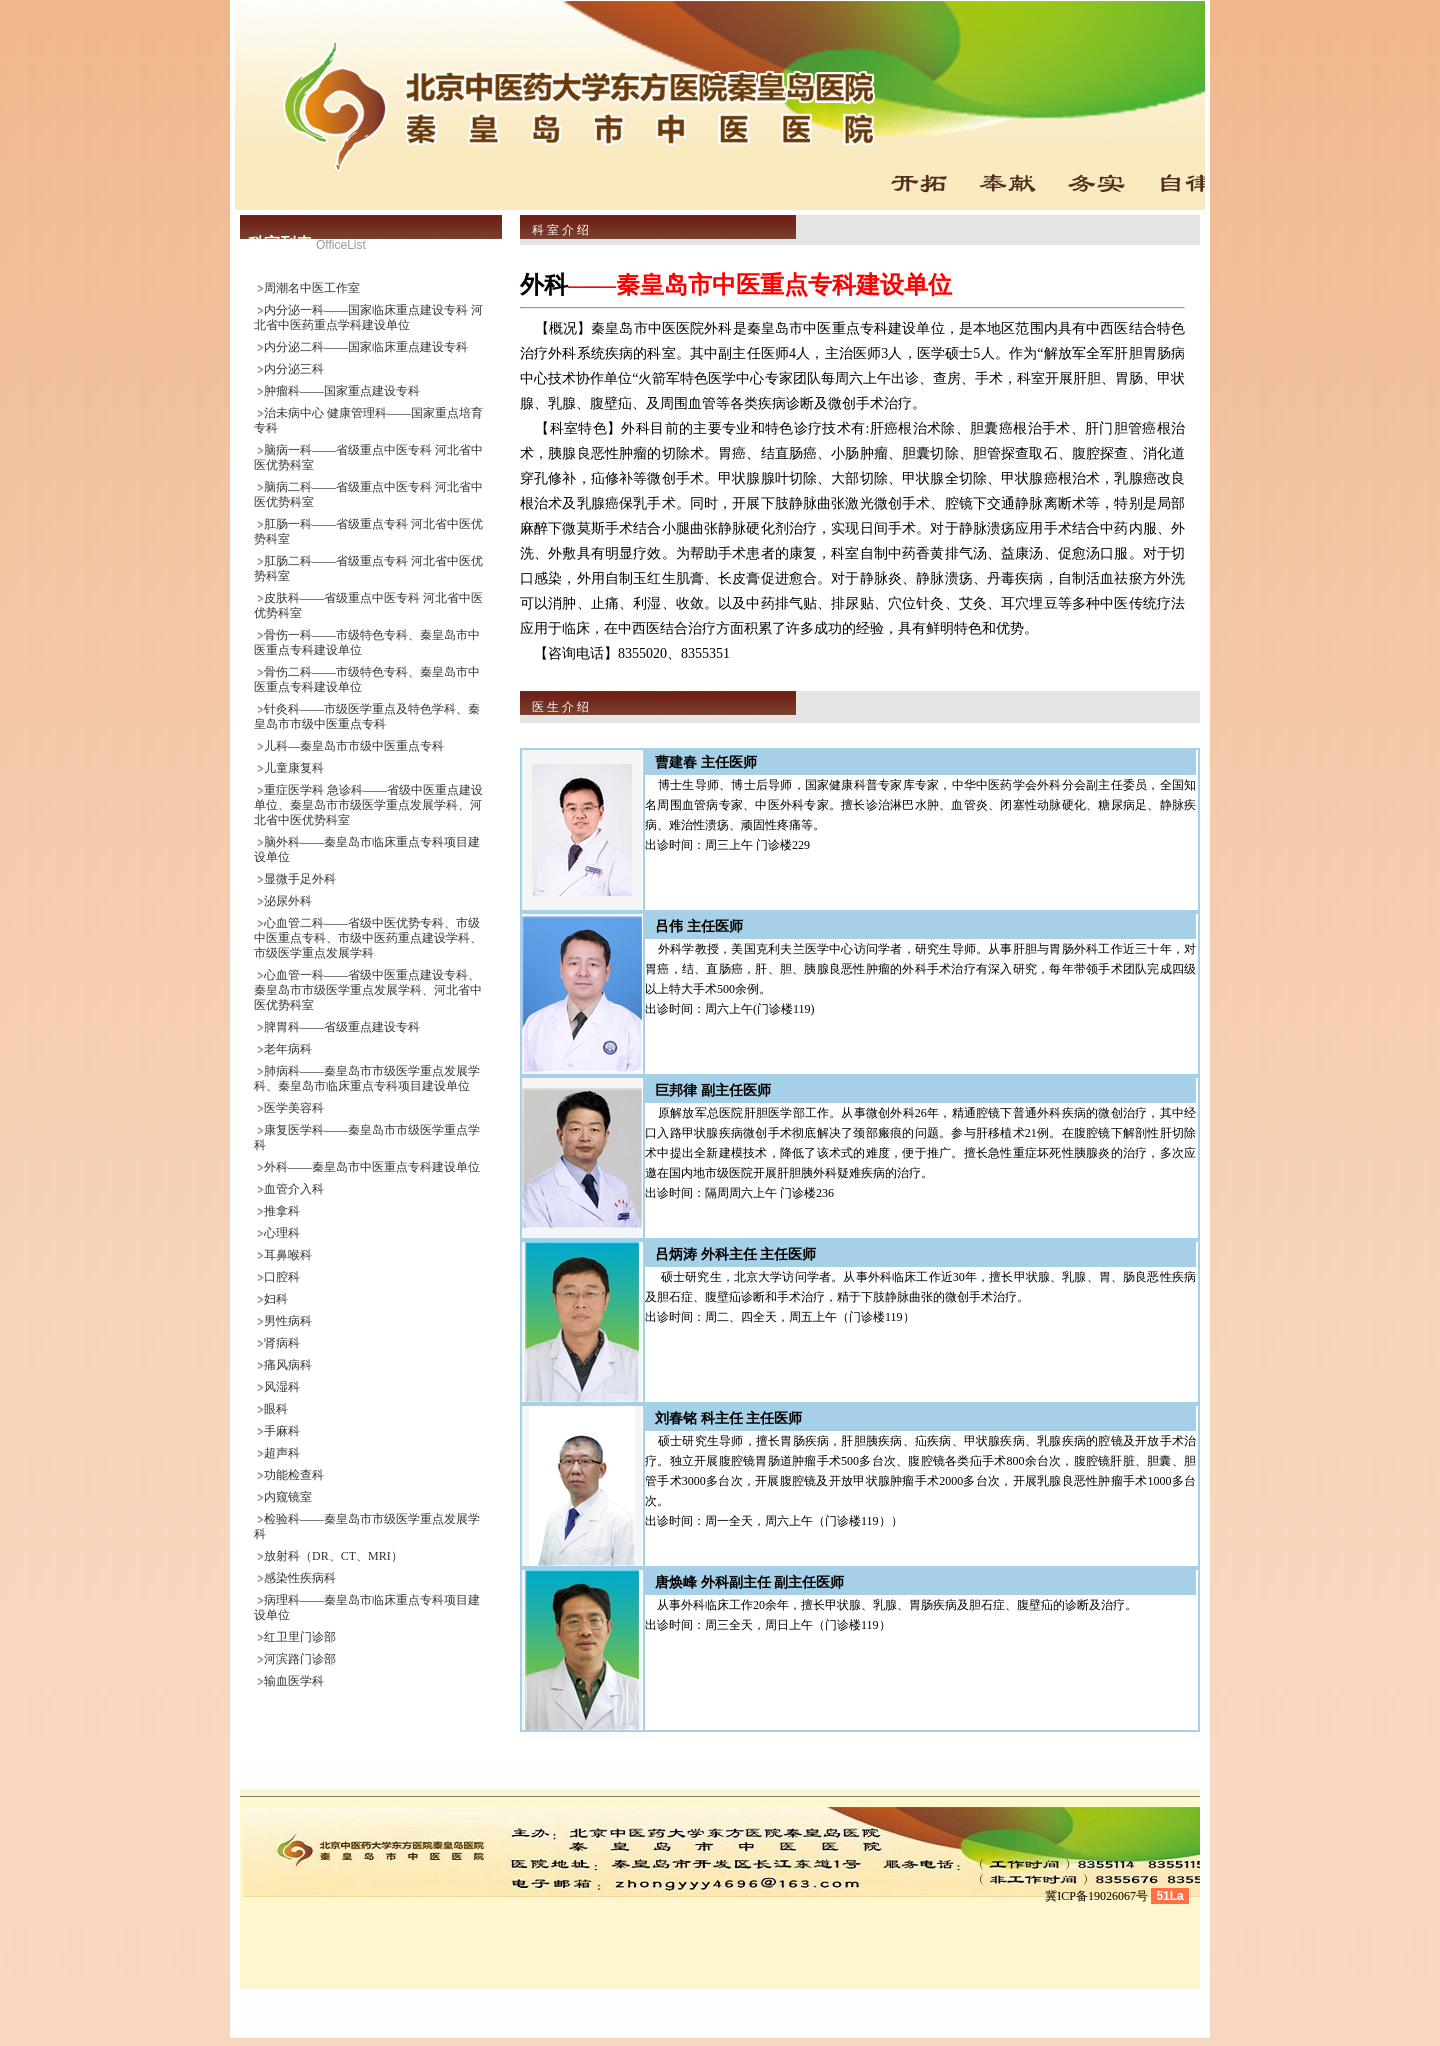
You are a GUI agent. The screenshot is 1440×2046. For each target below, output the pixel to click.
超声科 (282, 1453)
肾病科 (282, 1343)
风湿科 (282, 1387)
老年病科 (288, 1049)
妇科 (276, 1299)
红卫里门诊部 (300, 1637)
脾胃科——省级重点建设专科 (342, 1027)
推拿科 (282, 1211)
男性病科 (288, 1321)
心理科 (282, 1233)
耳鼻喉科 (288, 1255)
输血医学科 (294, 1681)
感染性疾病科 (300, 1578)
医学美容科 (294, 1108)
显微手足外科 (300, 879)
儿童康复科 (294, 768)
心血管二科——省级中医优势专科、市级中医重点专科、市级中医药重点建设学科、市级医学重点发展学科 (368, 938)
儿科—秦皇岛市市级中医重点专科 (354, 746)
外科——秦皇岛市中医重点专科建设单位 (372, 1167)
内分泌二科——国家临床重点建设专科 (366, 347)
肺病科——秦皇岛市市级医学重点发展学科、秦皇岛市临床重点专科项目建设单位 (367, 1078)
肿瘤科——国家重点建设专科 (342, 391)
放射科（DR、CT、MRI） (333, 1556)
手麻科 (282, 1431)
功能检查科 (294, 1475)
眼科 (276, 1409)
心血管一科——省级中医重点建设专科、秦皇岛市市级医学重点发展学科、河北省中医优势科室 (368, 990)
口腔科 (282, 1277)
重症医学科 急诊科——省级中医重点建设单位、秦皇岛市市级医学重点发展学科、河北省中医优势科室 (368, 805)
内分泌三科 (294, 369)
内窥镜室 (288, 1497)
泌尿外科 (288, 901)
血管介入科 (294, 1189)
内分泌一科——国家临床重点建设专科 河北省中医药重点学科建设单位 (368, 317)
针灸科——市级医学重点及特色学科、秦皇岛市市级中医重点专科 (367, 716)
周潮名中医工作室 (312, 288)
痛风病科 (288, 1365)
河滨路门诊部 (300, 1659)
